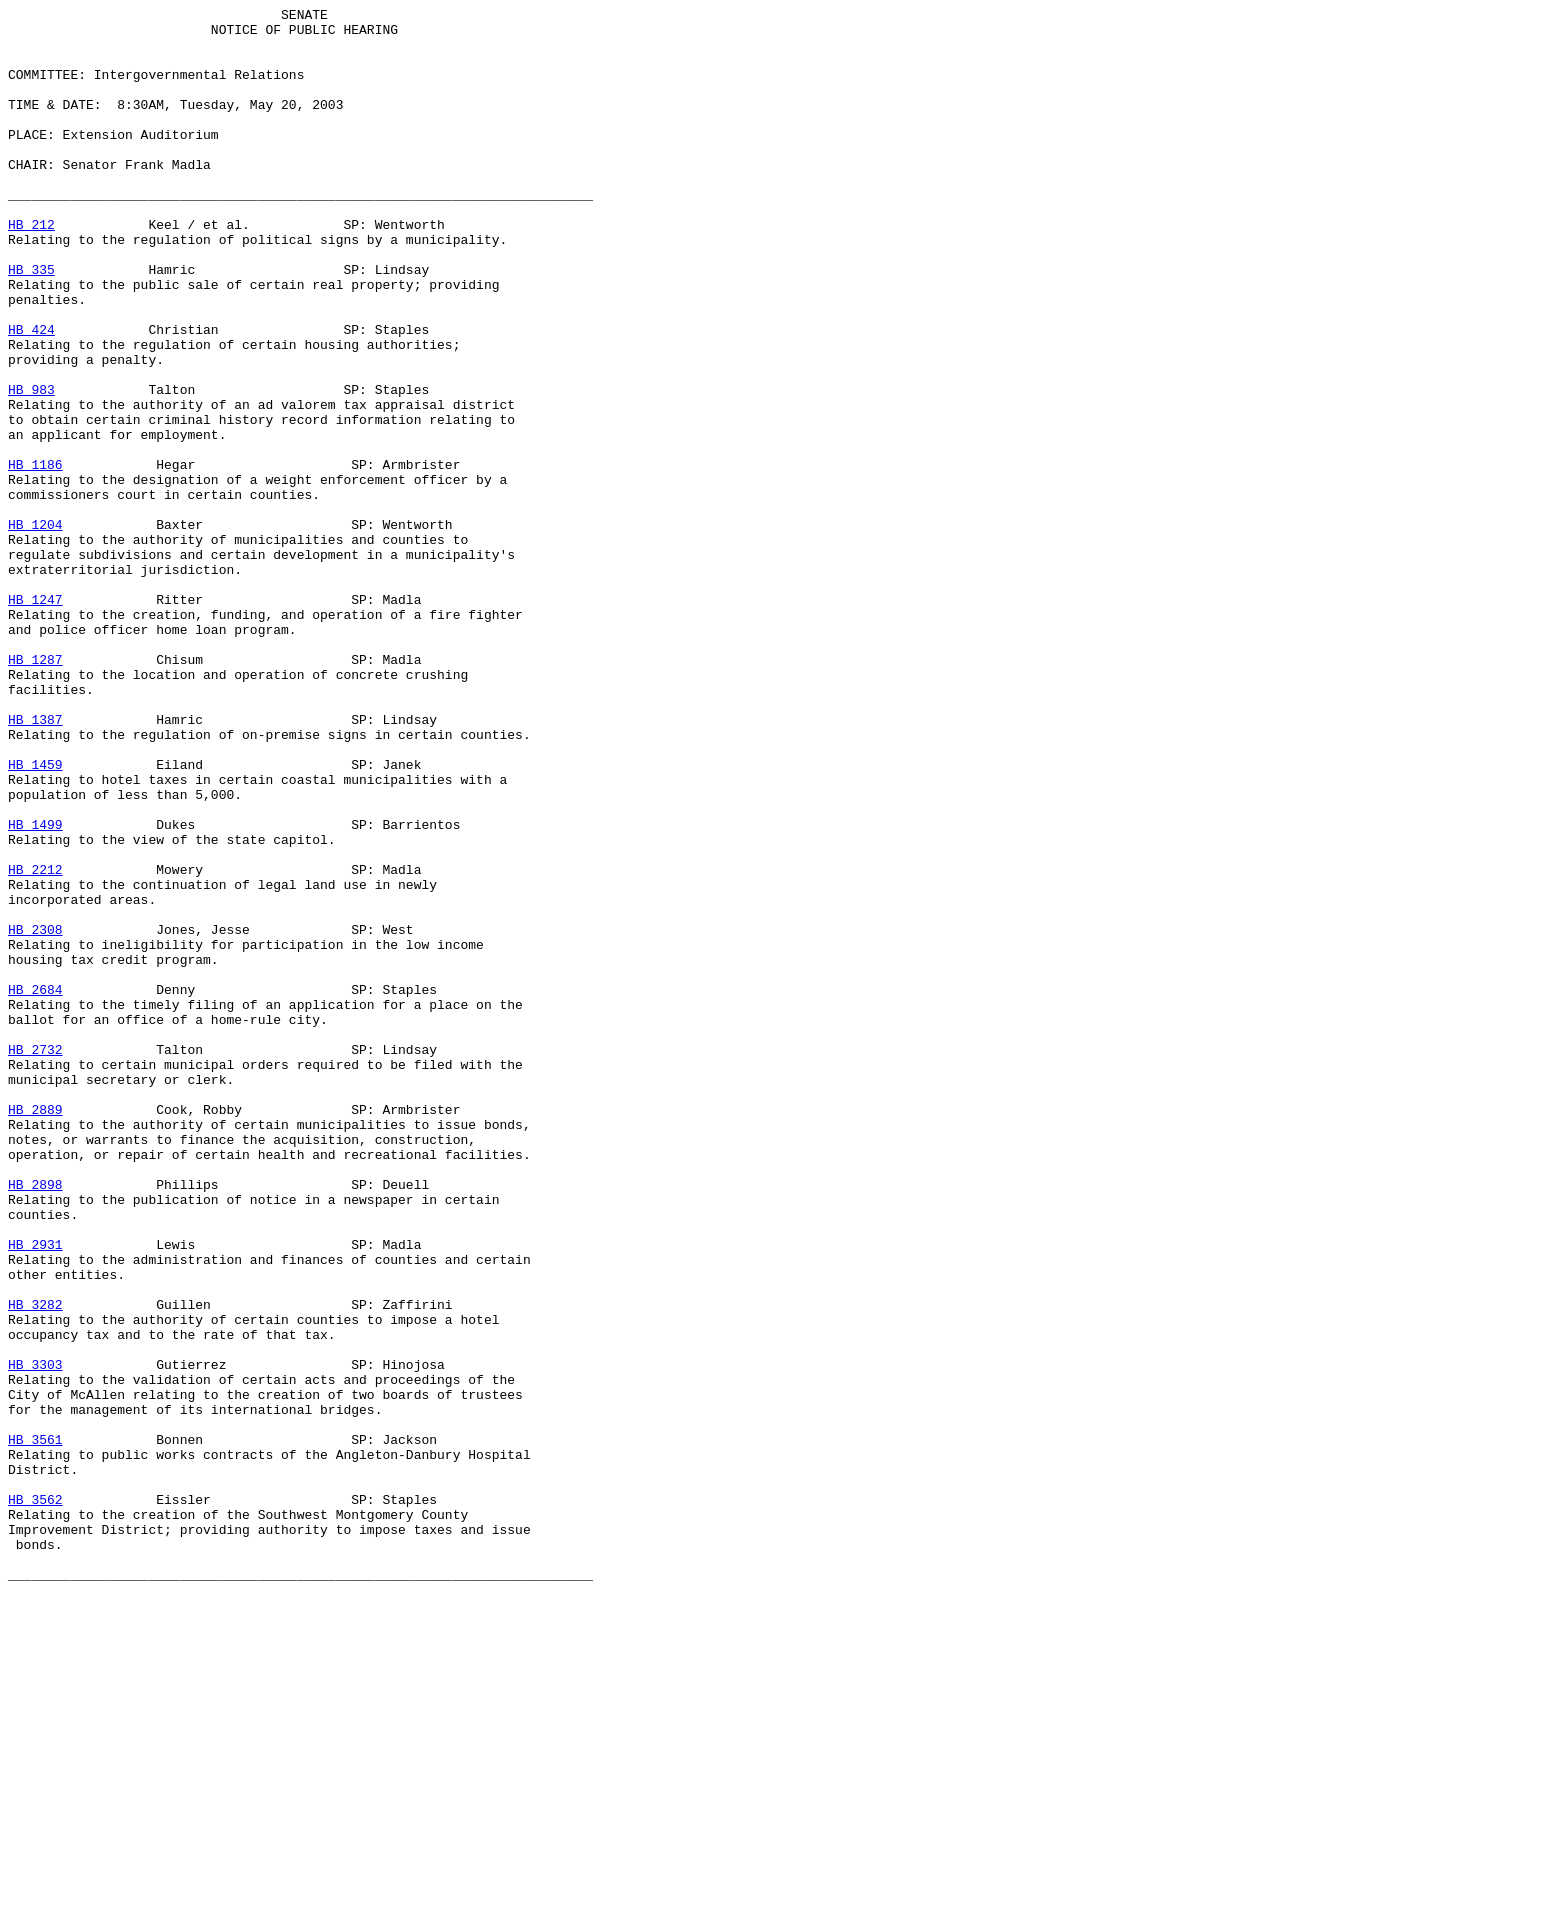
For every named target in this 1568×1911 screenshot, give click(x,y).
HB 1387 (35, 863)
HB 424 (31, 395)
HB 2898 (35, 1421)
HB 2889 (35, 1331)
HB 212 (31, 269)
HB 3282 (35, 1565)
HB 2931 (35, 1493)
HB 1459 (35, 917)
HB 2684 (35, 1187)
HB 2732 (35, 1259)
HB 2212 (35, 1043)
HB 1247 (35, 719)
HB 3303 (35, 1637)
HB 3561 (35, 1727)
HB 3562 (35, 1799)
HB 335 (31, 323)
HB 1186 (35, 557)
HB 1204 (35, 629)
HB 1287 (35, 791)
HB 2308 (35, 1115)
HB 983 (31, 467)
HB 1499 (35, 989)
